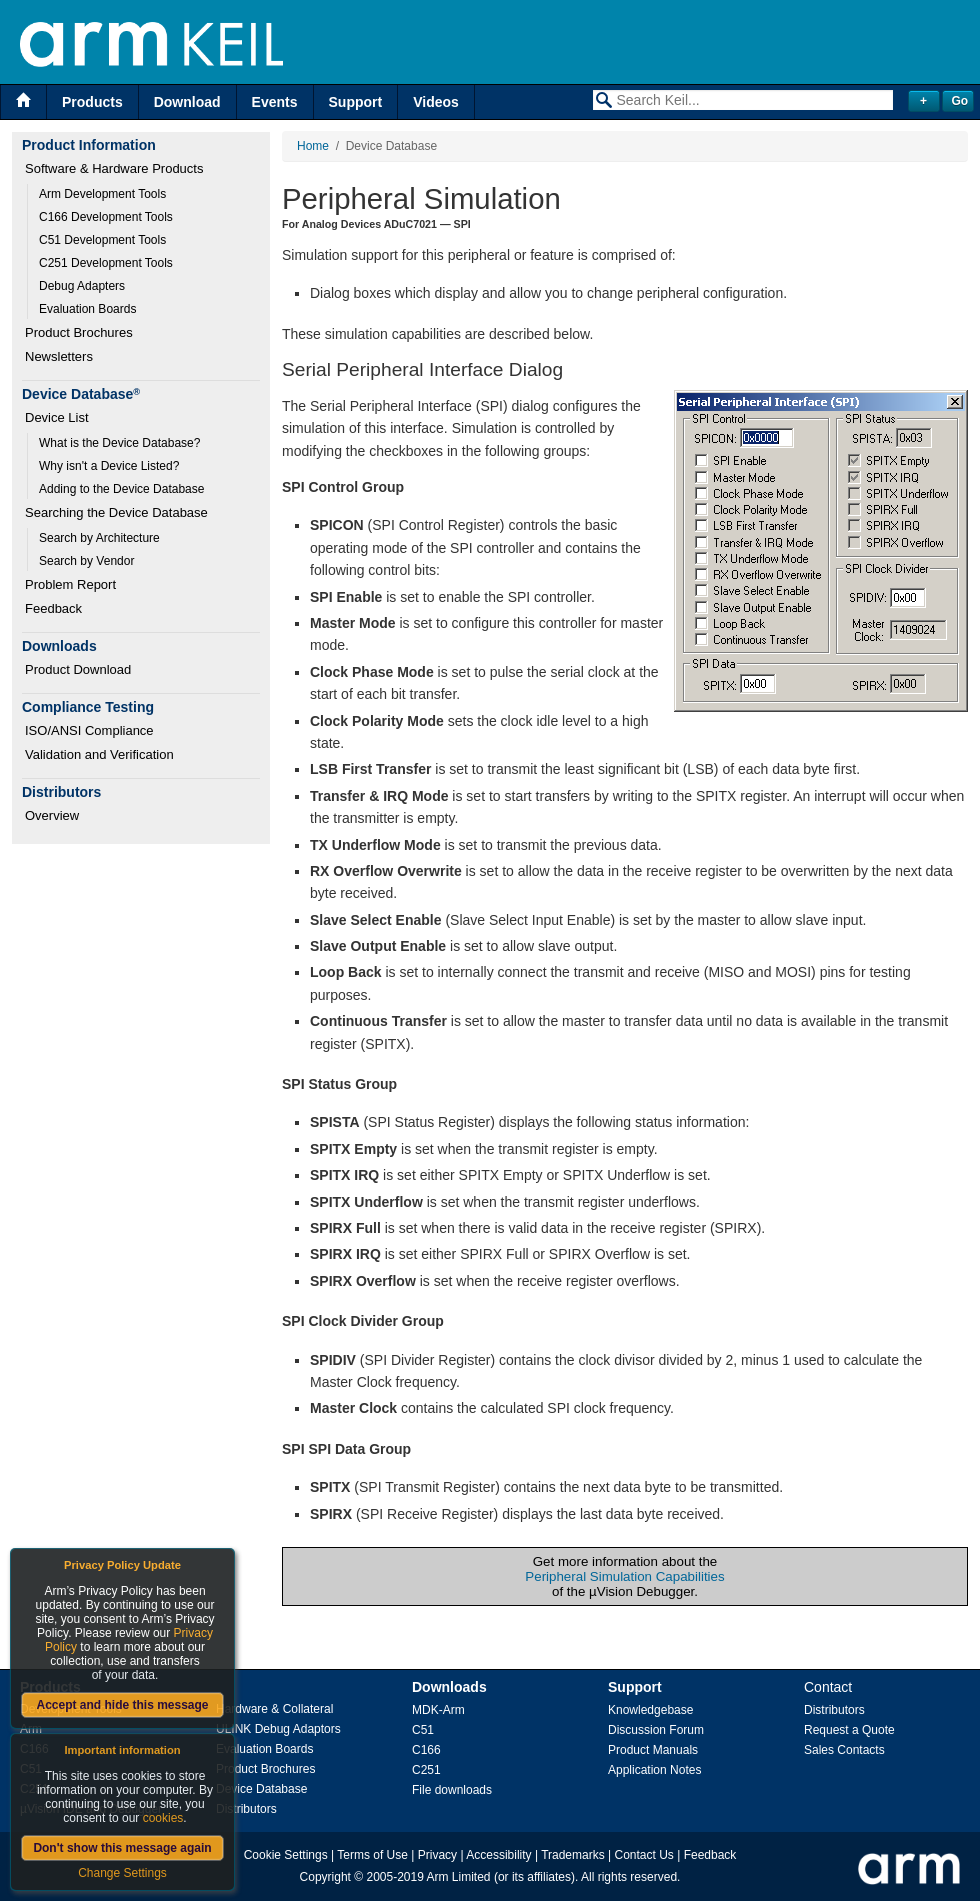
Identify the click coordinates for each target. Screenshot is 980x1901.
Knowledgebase (650, 1710)
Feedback (53, 608)
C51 (423, 1730)
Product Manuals (653, 1750)
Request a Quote (849, 1730)
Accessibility (498, 1855)
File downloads (452, 1790)
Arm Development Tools (102, 194)
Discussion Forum (656, 1730)
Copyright (325, 1877)
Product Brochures (79, 332)
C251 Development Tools (106, 263)
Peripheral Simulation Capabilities (624, 1576)
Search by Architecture (99, 538)
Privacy (437, 1855)
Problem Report (70, 584)
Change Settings (122, 1873)
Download (187, 102)
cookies (163, 1818)
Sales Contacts (844, 1750)
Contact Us (644, 1855)
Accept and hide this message (122, 1705)
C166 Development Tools (106, 217)
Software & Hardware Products (114, 168)
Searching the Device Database (116, 512)
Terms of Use (372, 1855)
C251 (426, 1770)
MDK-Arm (438, 1710)
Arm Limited (459, 1877)
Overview (52, 815)
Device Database (261, 1789)
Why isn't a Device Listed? (109, 466)
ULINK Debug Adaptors (278, 1729)
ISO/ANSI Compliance (89, 730)
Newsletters (59, 356)
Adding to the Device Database (121, 489)
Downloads (449, 1687)
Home (313, 146)
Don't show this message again (122, 1848)
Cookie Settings (286, 1855)
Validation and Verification (99, 754)
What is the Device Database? (119, 443)
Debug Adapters (82, 286)
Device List (57, 417)
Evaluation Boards (87, 309)
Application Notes (654, 1770)
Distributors (246, 1809)
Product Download (78, 669)
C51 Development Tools (102, 240)
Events (275, 102)
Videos (436, 102)
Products (92, 102)
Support (356, 102)
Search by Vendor (86, 561)
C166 (426, 1750)
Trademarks (573, 1855)
